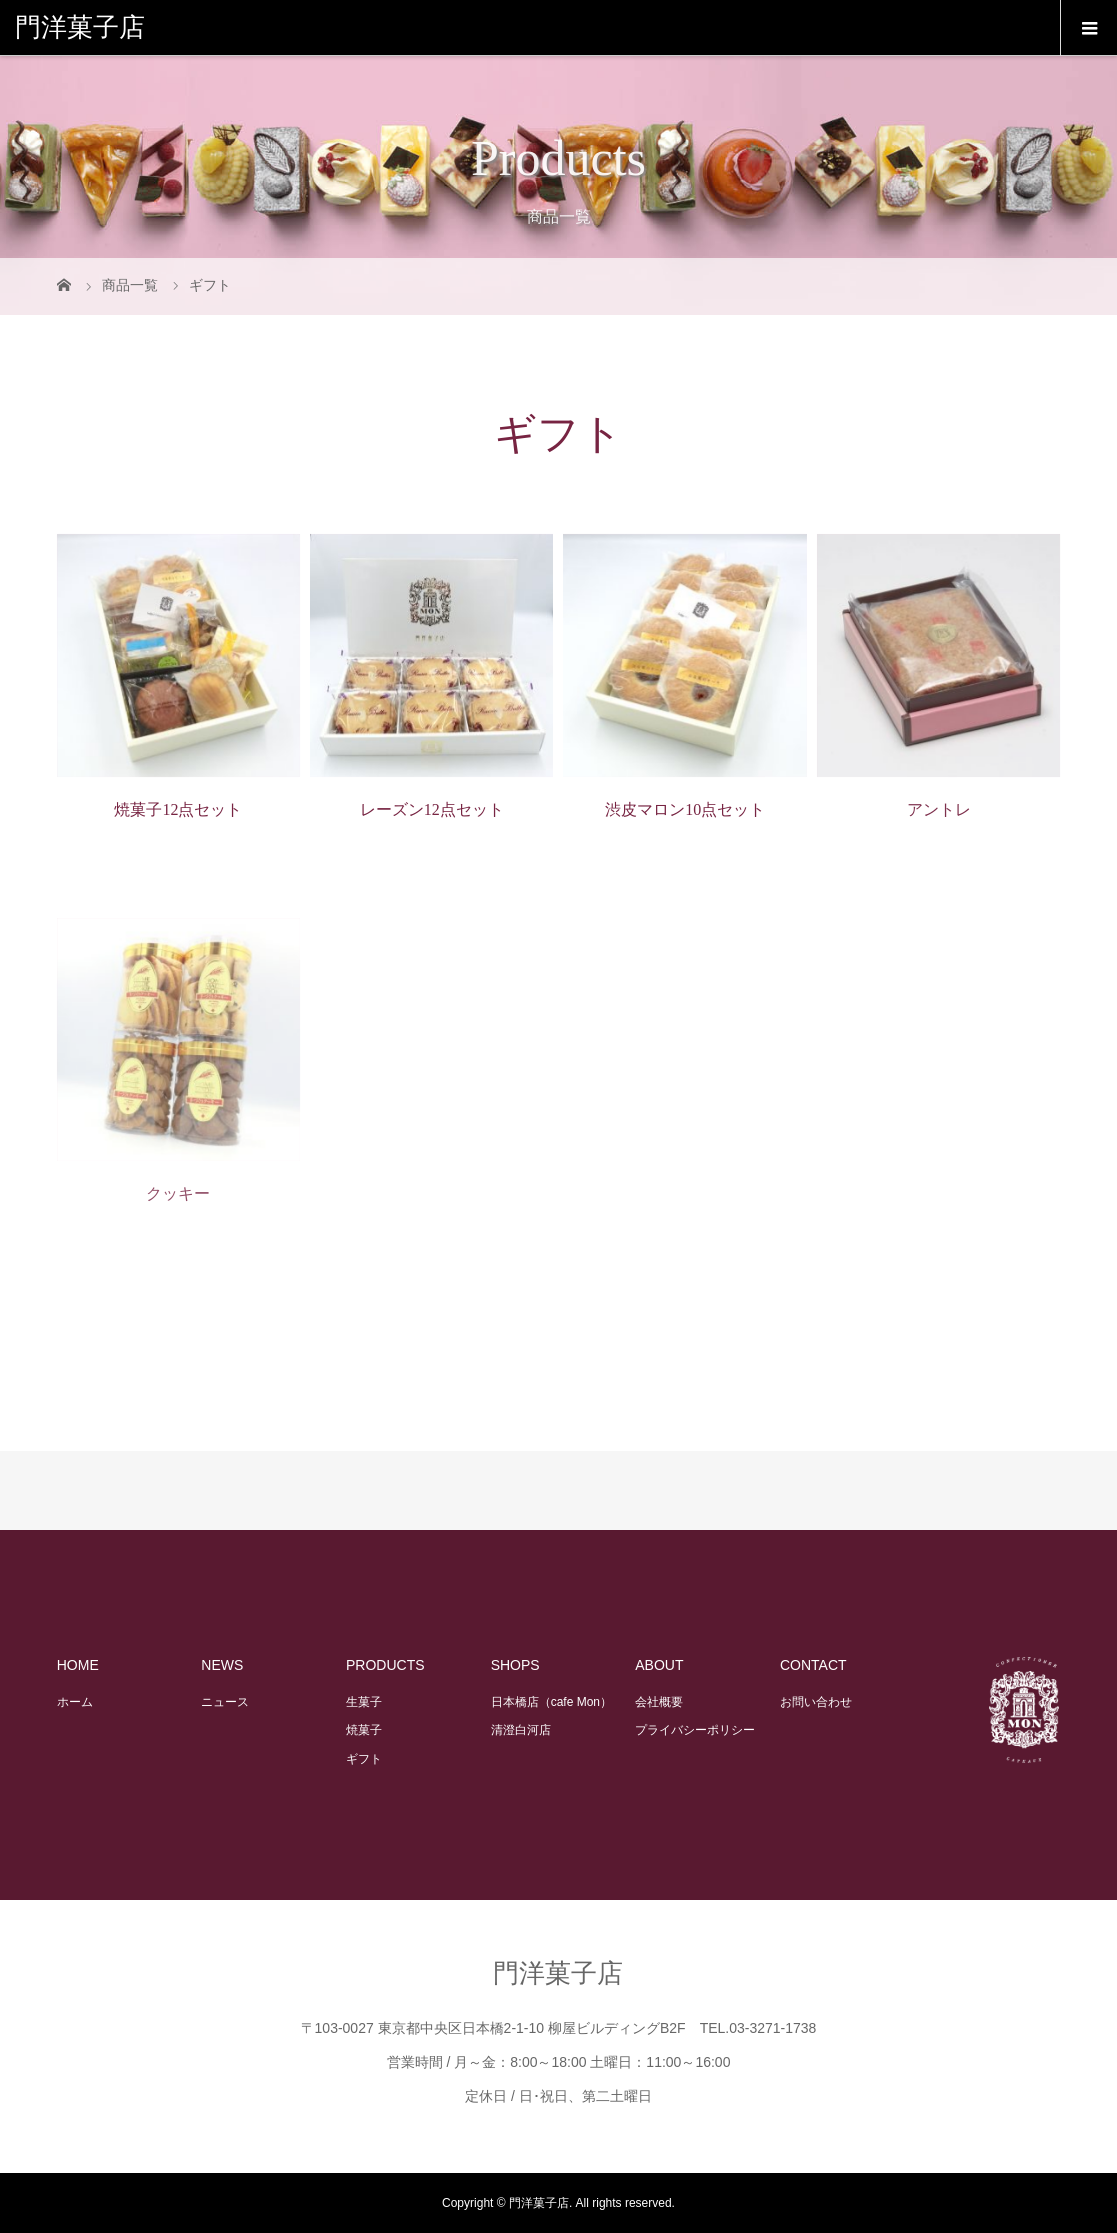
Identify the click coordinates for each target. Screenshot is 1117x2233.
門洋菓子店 (80, 27)
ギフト (364, 1759)
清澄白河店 (521, 1730)
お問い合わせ (816, 1702)
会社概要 (659, 1702)
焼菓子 (364, 1730)
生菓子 (364, 1702)
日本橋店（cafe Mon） (551, 1702)
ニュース (225, 1702)
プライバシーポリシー (695, 1730)
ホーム (75, 1702)
